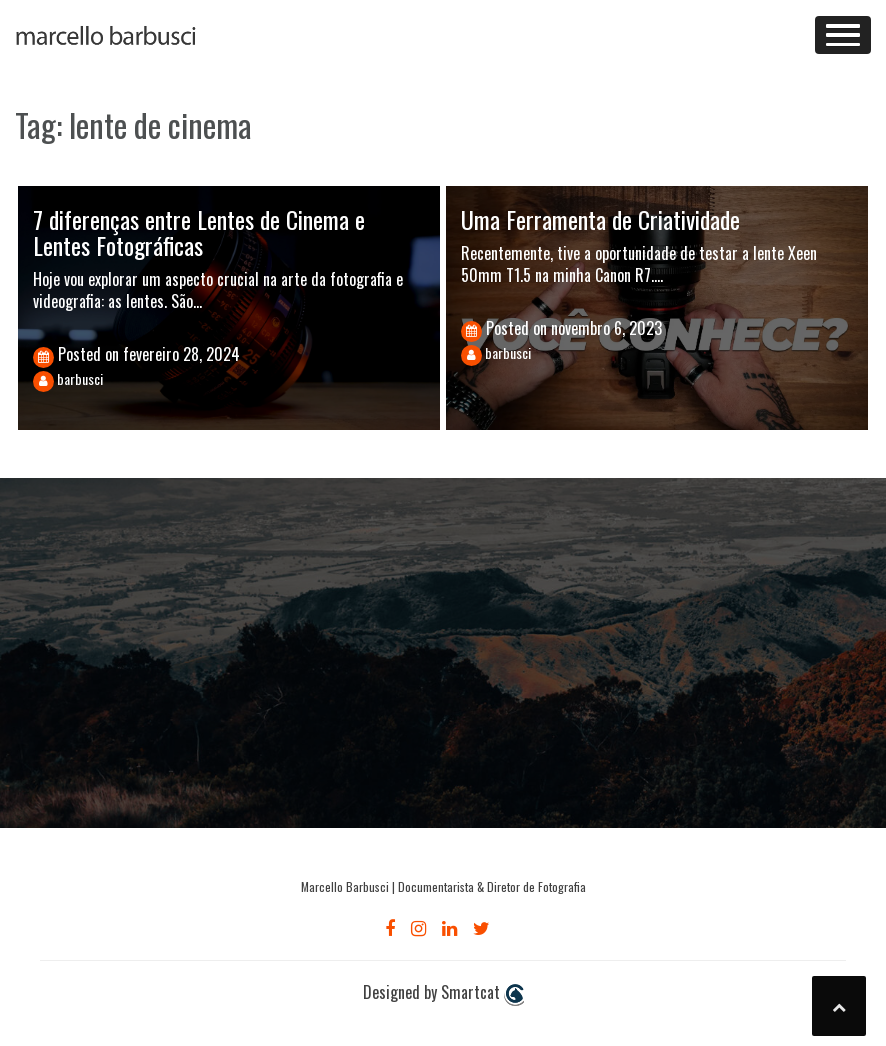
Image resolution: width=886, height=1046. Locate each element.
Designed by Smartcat (443, 993)
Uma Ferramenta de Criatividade (600, 219)
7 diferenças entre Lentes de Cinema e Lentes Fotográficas (199, 232)
